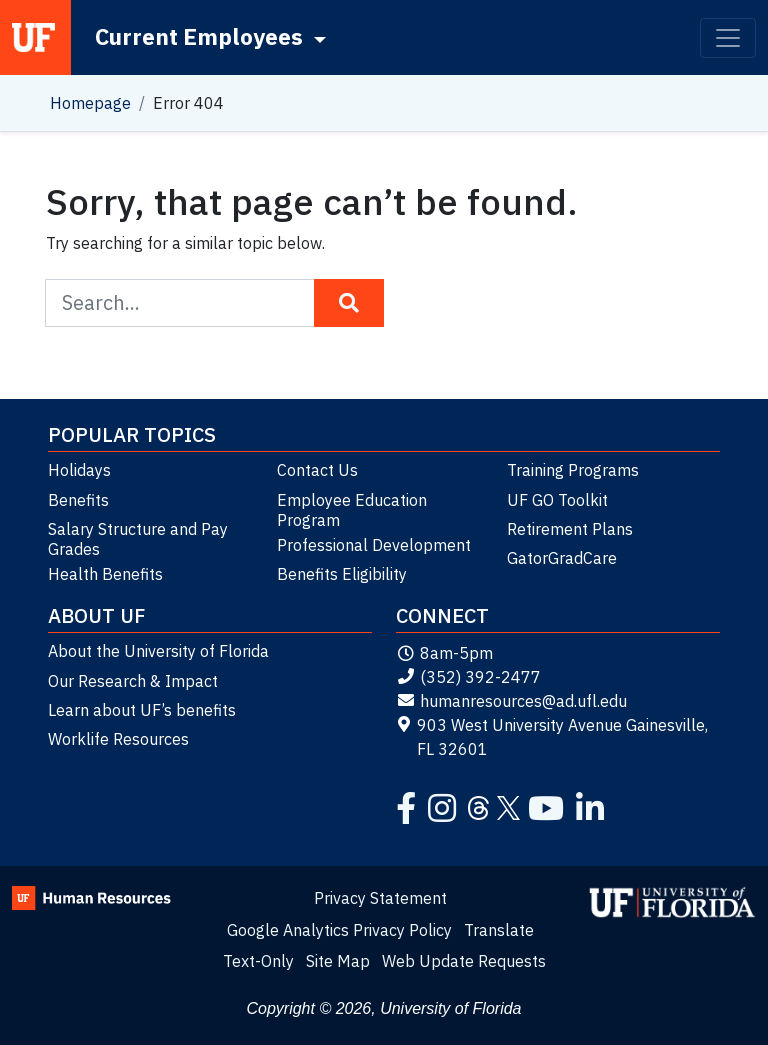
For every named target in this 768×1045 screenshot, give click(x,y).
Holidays (79, 470)
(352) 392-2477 (468, 677)
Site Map (338, 961)
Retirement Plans (570, 529)
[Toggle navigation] (728, 38)
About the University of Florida (158, 651)
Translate (499, 930)
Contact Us (317, 470)
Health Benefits (105, 574)
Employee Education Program (352, 510)
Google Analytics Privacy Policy (339, 930)
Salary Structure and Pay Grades (138, 539)
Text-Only (258, 961)
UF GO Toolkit (557, 500)
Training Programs (573, 470)
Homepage (90, 103)
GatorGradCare (562, 558)
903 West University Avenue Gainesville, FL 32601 (552, 737)
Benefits (78, 500)
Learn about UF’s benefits (142, 710)
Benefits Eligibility (342, 574)
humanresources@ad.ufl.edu (511, 701)
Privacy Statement (380, 898)
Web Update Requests (464, 961)
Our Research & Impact (133, 681)
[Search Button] (349, 303)
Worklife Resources (118, 739)
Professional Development (374, 545)
